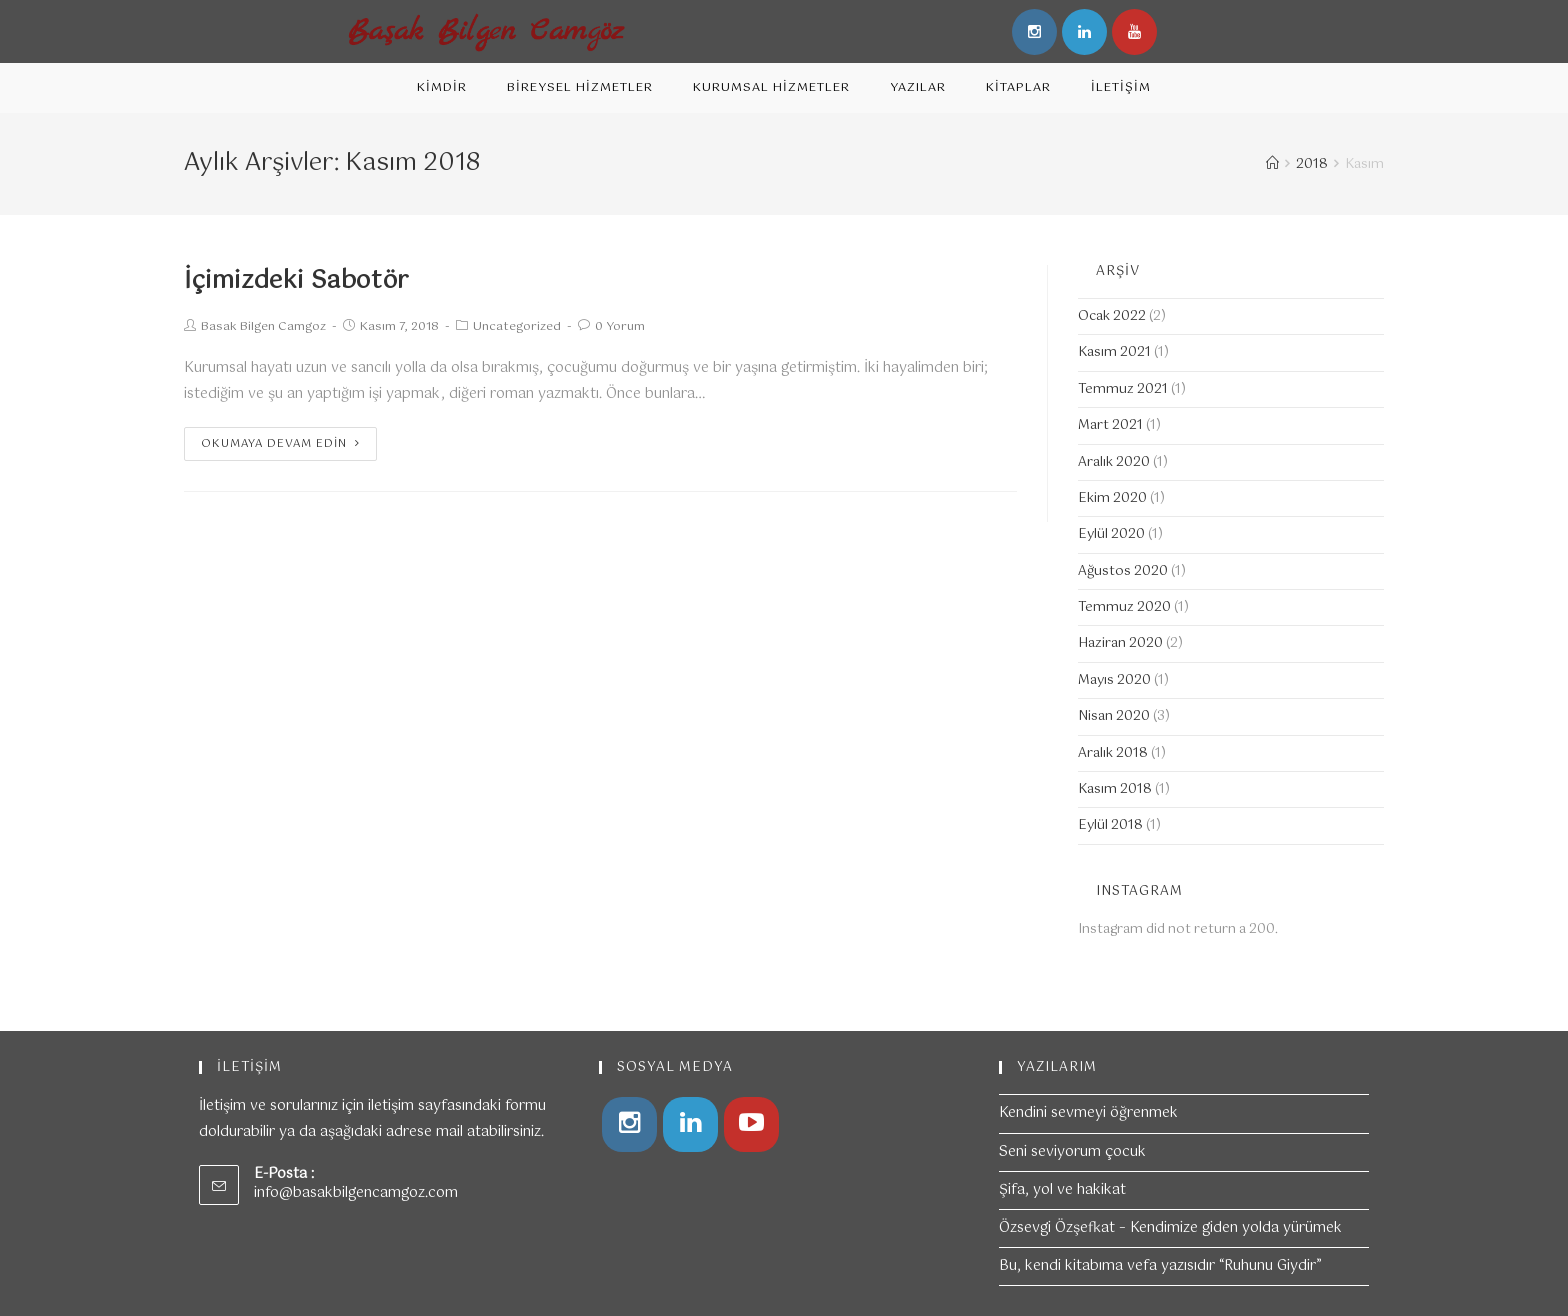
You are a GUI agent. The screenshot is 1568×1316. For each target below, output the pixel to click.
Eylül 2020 (1111, 534)
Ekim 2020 (1112, 498)
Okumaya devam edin (280, 444)
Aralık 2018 (1113, 753)
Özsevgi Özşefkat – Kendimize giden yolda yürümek (1170, 1228)
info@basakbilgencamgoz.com (356, 1193)
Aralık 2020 (1114, 462)
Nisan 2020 (1114, 716)
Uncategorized (517, 327)
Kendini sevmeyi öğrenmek (1088, 1113)
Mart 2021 (1110, 425)
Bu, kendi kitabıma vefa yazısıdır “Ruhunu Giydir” (1160, 1266)
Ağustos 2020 (1123, 571)
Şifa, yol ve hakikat (1062, 1190)
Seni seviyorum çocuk (1072, 1152)
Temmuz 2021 (1123, 389)
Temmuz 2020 (1124, 607)
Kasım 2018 (1115, 789)
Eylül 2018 (1110, 825)
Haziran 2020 (1120, 643)
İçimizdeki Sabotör (296, 281)
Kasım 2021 (1114, 352)
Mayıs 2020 (1114, 680)
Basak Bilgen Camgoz (263, 327)
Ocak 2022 (1112, 316)
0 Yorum (620, 327)
